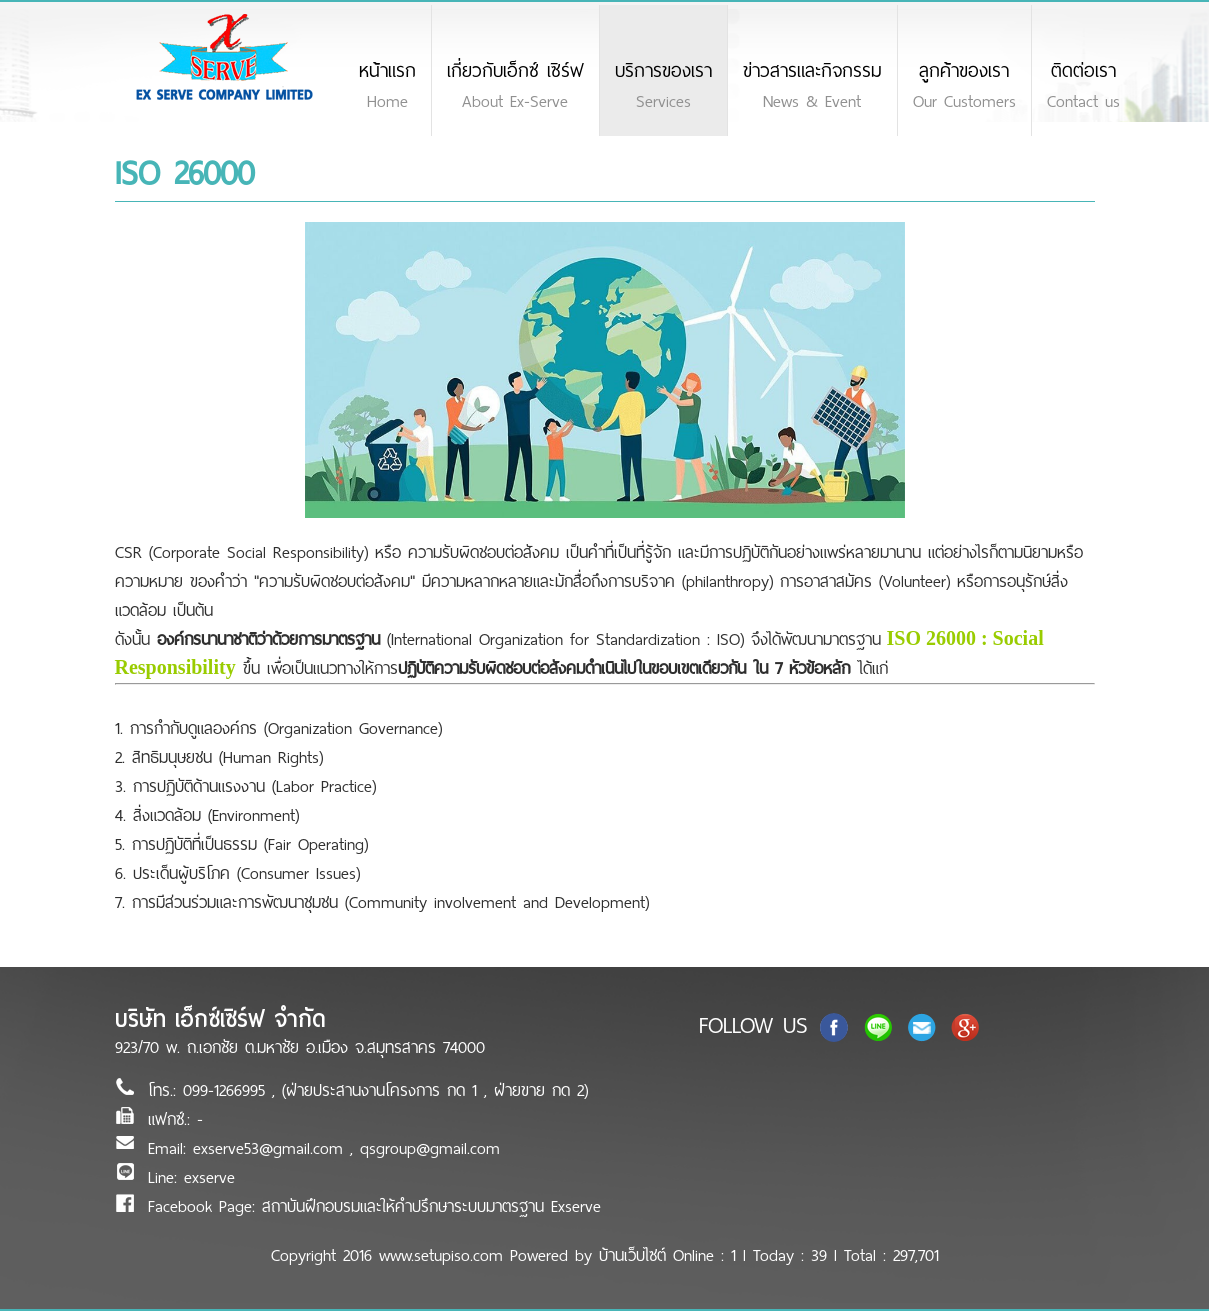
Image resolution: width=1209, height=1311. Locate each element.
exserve (209, 1177)
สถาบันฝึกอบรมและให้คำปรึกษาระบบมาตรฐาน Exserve (431, 1206)
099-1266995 (227, 1090)
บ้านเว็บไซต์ (632, 1255)
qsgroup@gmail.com (430, 1148)
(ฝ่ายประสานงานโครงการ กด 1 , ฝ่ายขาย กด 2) (435, 1090)
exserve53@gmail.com (268, 1148)
